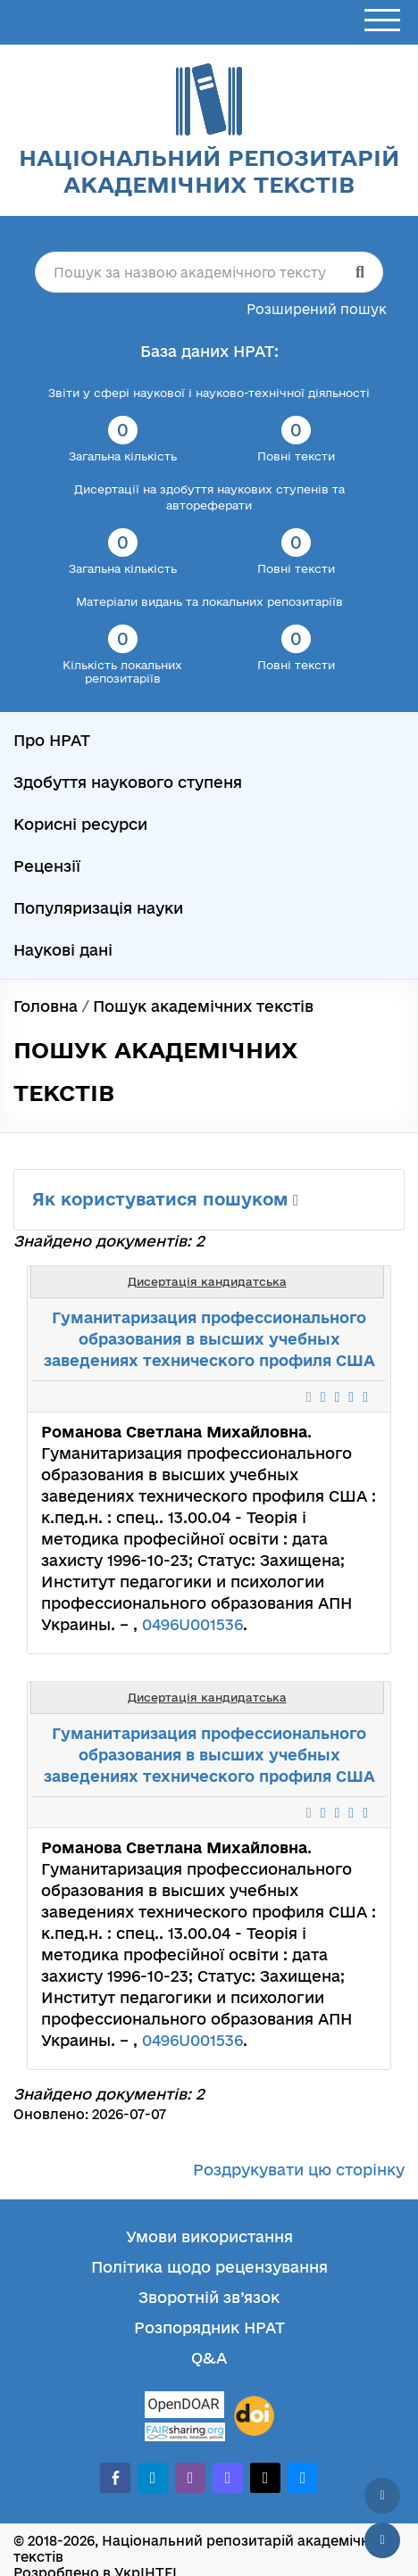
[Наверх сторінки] (382, 2496)
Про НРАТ (51, 740)
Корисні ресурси (80, 824)
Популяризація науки (98, 907)
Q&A (209, 2357)
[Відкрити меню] (382, 21)
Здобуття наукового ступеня (127, 782)
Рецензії (46, 865)
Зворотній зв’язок (209, 2297)
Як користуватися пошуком (165, 1199)
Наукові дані (63, 949)
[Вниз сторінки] (382, 2540)
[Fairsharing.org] (185, 2432)
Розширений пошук (317, 309)
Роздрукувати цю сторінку (299, 2169)
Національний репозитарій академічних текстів (209, 171)
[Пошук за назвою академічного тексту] (209, 272)
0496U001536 (192, 1624)
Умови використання (209, 2236)
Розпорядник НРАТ (209, 2327)
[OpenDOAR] (185, 2407)
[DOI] (254, 2416)
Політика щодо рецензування (209, 2266)
